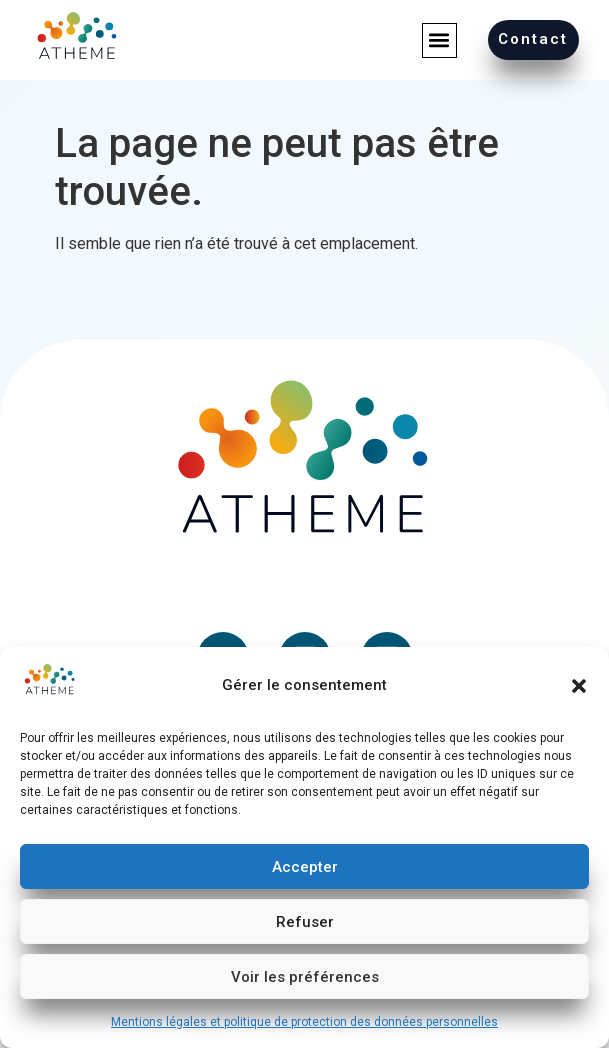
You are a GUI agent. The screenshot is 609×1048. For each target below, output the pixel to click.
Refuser (305, 922)
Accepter (305, 867)
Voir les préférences (305, 977)
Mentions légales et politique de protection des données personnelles (304, 1022)
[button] (579, 686)
